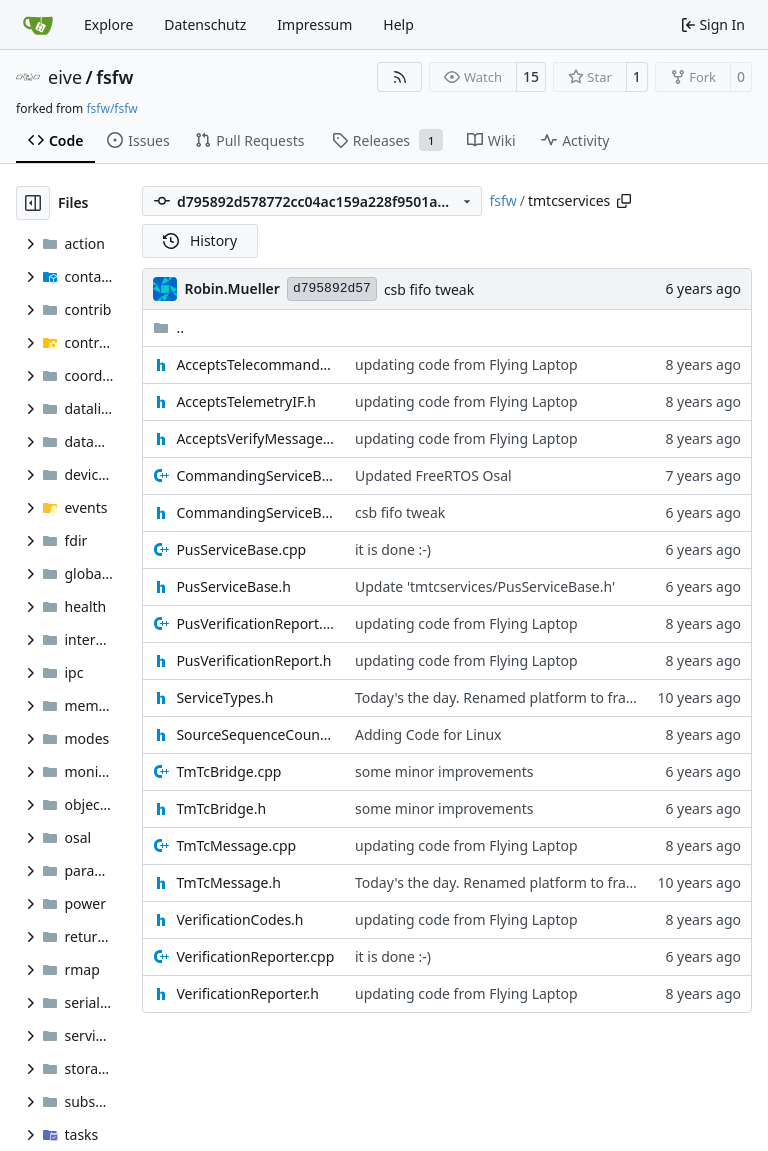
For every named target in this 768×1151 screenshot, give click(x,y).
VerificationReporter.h (247, 993)
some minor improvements (444, 771)
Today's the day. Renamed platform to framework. (519, 697)
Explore (108, 24)
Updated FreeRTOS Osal (433, 475)
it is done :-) (393, 549)
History (200, 240)
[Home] (38, 25)
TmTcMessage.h (228, 882)
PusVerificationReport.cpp (255, 623)
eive (65, 77)
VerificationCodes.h (239, 919)
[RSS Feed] (400, 77)
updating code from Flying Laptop (466, 364)
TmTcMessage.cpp (236, 845)
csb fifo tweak (429, 289)
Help (398, 24)
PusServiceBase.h (233, 586)
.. (168, 327)
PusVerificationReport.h (253, 660)
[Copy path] (624, 201)
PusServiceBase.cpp (241, 549)
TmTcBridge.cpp (228, 771)
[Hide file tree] (33, 203)
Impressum (314, 24)
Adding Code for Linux (428, 734)
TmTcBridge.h (221, 808)
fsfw (114, 77)
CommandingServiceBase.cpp (255, 475)
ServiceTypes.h (224, 697)
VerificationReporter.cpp (255, 956)
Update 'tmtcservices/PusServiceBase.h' (485, 586)
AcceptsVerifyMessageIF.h (255, 438)
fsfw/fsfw (111, 108)
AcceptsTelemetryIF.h (245, 401)
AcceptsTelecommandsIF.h (255, 364)
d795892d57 (332, 288)
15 (531, 76)
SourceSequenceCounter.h (255, 734)
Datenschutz (205, 24)
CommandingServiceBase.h (255, 512)
